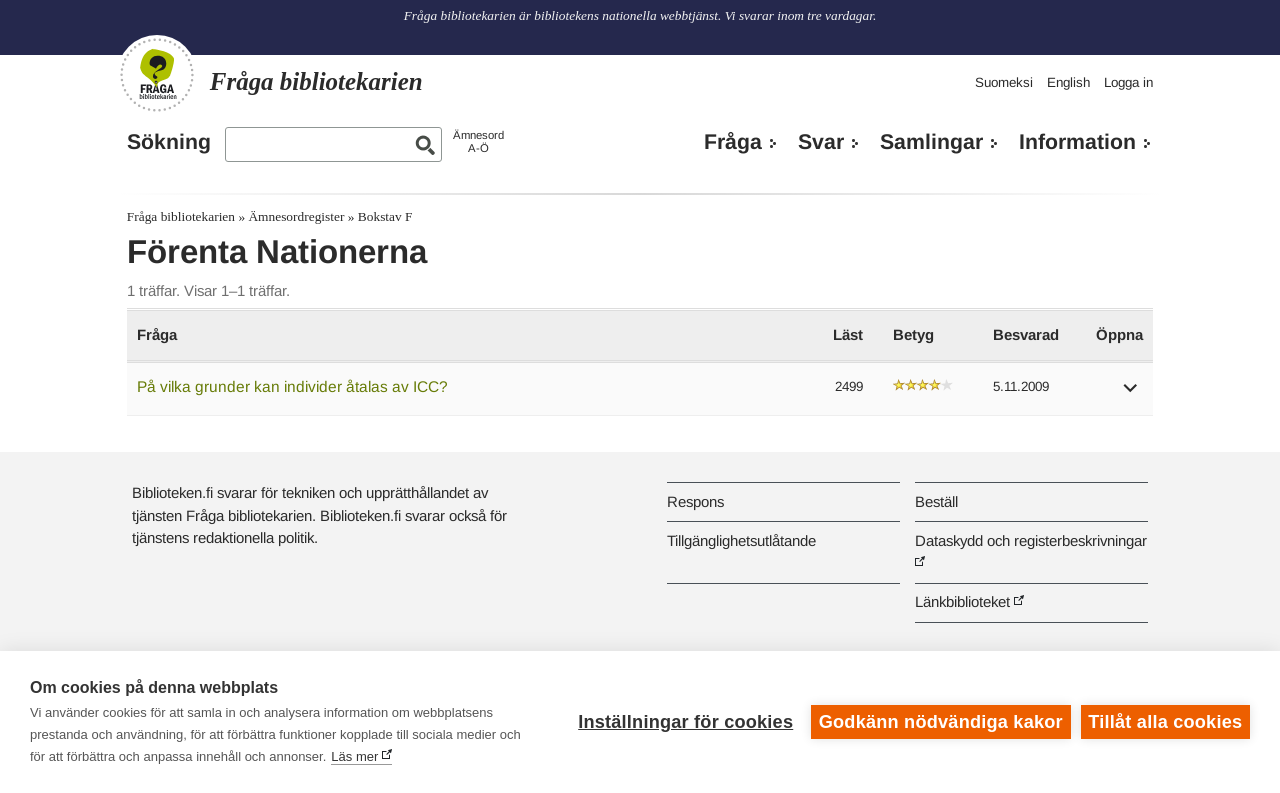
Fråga (733, 142)
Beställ (936, 501)
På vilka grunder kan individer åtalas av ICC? (292, 386)
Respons (695, 501)
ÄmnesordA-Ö (478, 141)
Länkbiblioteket (962, 601)
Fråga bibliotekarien (181, 216)
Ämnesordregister (296, 216)
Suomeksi (1004, 82)
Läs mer (354, 756)
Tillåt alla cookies (1165, 722)
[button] (1131, 394)
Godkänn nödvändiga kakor (941, 722)
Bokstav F (385, 216)
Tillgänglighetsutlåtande (741, 540)
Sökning (169, 142)
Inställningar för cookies (685, 722)
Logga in (1128, 82)
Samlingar (931, 142)
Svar (821, 142)
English (1068, 82)
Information (1077, 142)
